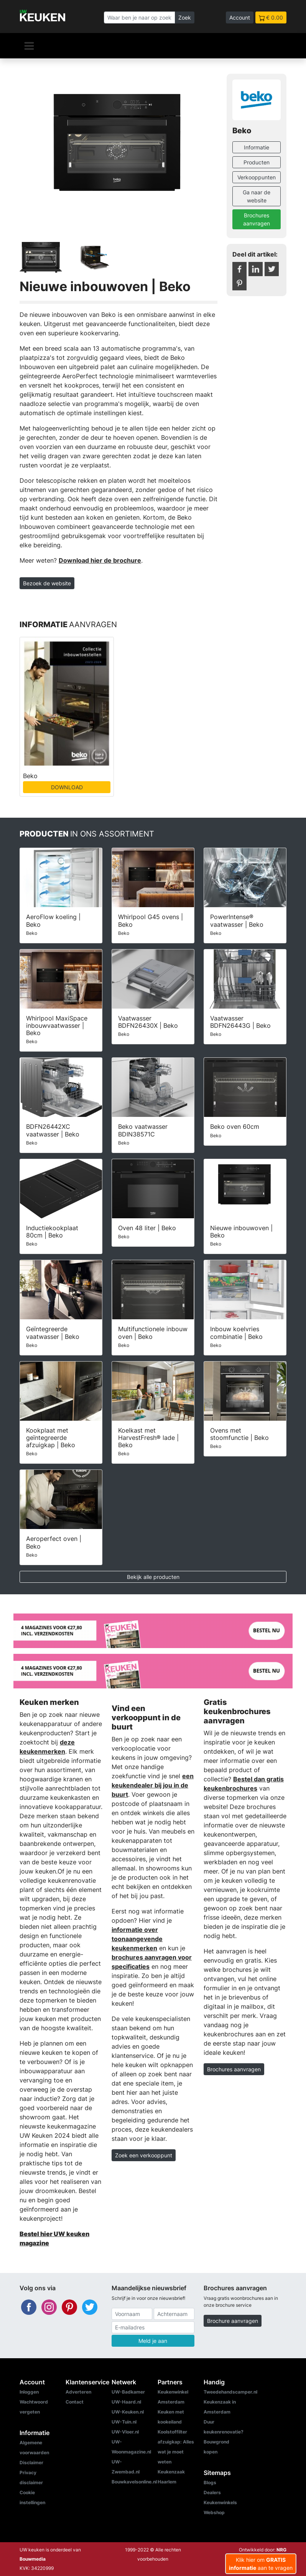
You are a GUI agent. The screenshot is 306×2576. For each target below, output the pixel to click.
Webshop (214, 2512)
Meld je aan (152, 2340)
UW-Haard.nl (126, 2402)
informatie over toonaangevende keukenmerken (137, 1939)
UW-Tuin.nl (124, 2422)
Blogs (210, 2482)
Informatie (256, 147)
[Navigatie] (29, 45)
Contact (75, 2402)
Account (239, 17)
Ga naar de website (256, 196)
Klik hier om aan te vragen (261, 2563)
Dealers (212, 2492)
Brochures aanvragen (256, 219)
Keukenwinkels (220, 2502)
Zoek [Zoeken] (184, 17)
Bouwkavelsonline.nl (134, 2482)
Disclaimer (31, 2462)
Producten (256, 162)
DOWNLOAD (67, 787)
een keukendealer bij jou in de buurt (153, 1785)
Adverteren (78, 2392)
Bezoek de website (47, 583)
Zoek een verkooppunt (143, 2155)
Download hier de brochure (100, 560)
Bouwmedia (33, 2559)
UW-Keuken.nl (128, 2412)
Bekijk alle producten (153, 1577)
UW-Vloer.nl (125, 2432)
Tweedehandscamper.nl (230, 2392)
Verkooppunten (256, 177)
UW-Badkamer (128, 2392)
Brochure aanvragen (232, 2321)
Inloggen (29, 2392)
